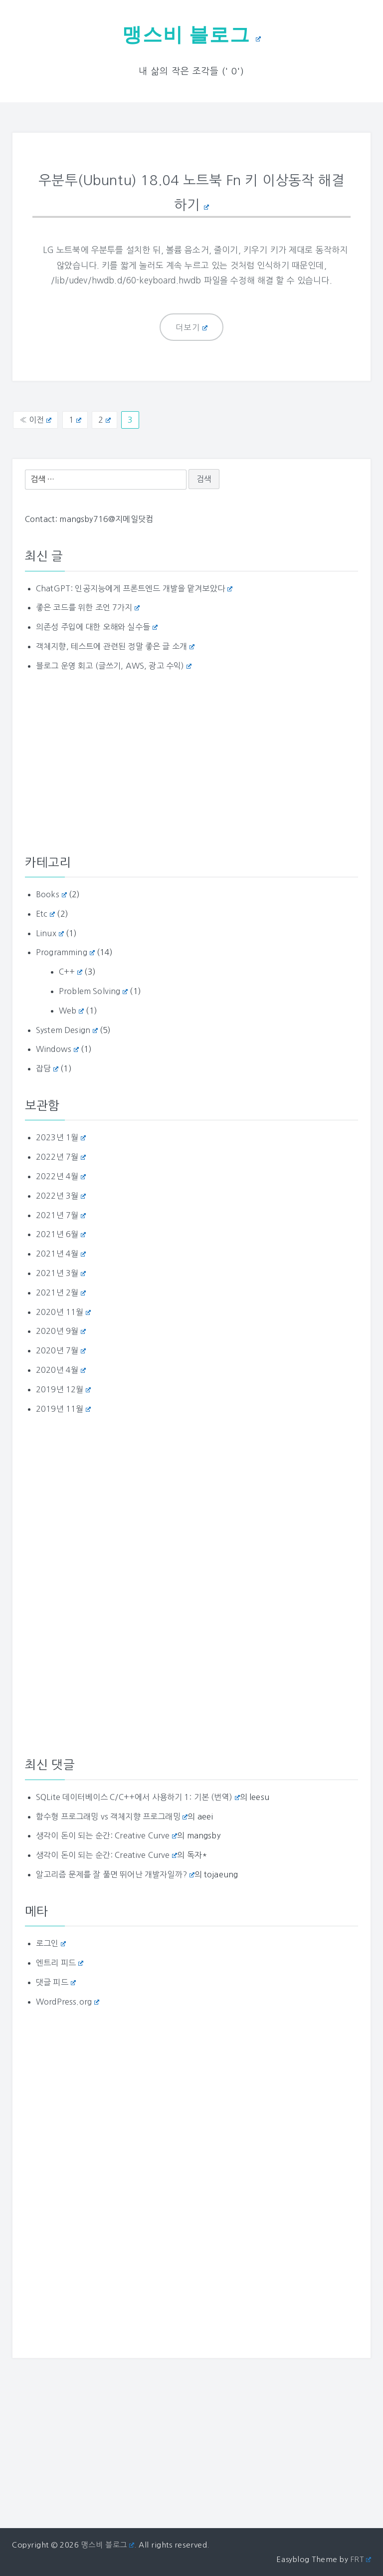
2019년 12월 (63, 1388)
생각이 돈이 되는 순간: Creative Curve (106, 1835)
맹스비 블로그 (191, 34)
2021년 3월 (61, 1272)
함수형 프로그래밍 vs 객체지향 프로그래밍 (112, 1815)
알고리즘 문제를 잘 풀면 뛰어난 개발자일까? (115, 1873)
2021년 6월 (61, 1234)
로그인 (51, 1942)
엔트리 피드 (59, 1962)
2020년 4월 (61, 1369)
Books (51, 893)
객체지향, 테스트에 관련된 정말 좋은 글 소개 (115, 645)
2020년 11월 (63, 1311)
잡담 (47, 1067)
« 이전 (35, 419)
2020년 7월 (61, 1349)
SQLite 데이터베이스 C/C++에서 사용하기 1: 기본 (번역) (138, 1796)
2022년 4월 (61, 1175)
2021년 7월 (61, 1214)
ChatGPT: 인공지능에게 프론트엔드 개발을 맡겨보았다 (134, 587)
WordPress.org (67, 2001)
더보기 (192, 326)
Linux (50, 932)
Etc (45, 913)
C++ (70, 971)
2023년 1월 (61, 1137)
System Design (67, 1029)
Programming (65, 952)
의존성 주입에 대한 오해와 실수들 (97, 626)
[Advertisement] (191, 762)
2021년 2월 (61, 1291)
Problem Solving (93, 990)
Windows (57, 1048)
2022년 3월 (61, 1195)
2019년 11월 (63, 1408)
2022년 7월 (61, 1156)
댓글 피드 (56, 1981)
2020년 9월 (61, 1330)
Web (71, 1010)
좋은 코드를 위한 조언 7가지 (88, 607)
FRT (361, 2558)
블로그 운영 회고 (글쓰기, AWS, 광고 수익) (114, 665)
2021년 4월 (61, 1253)
